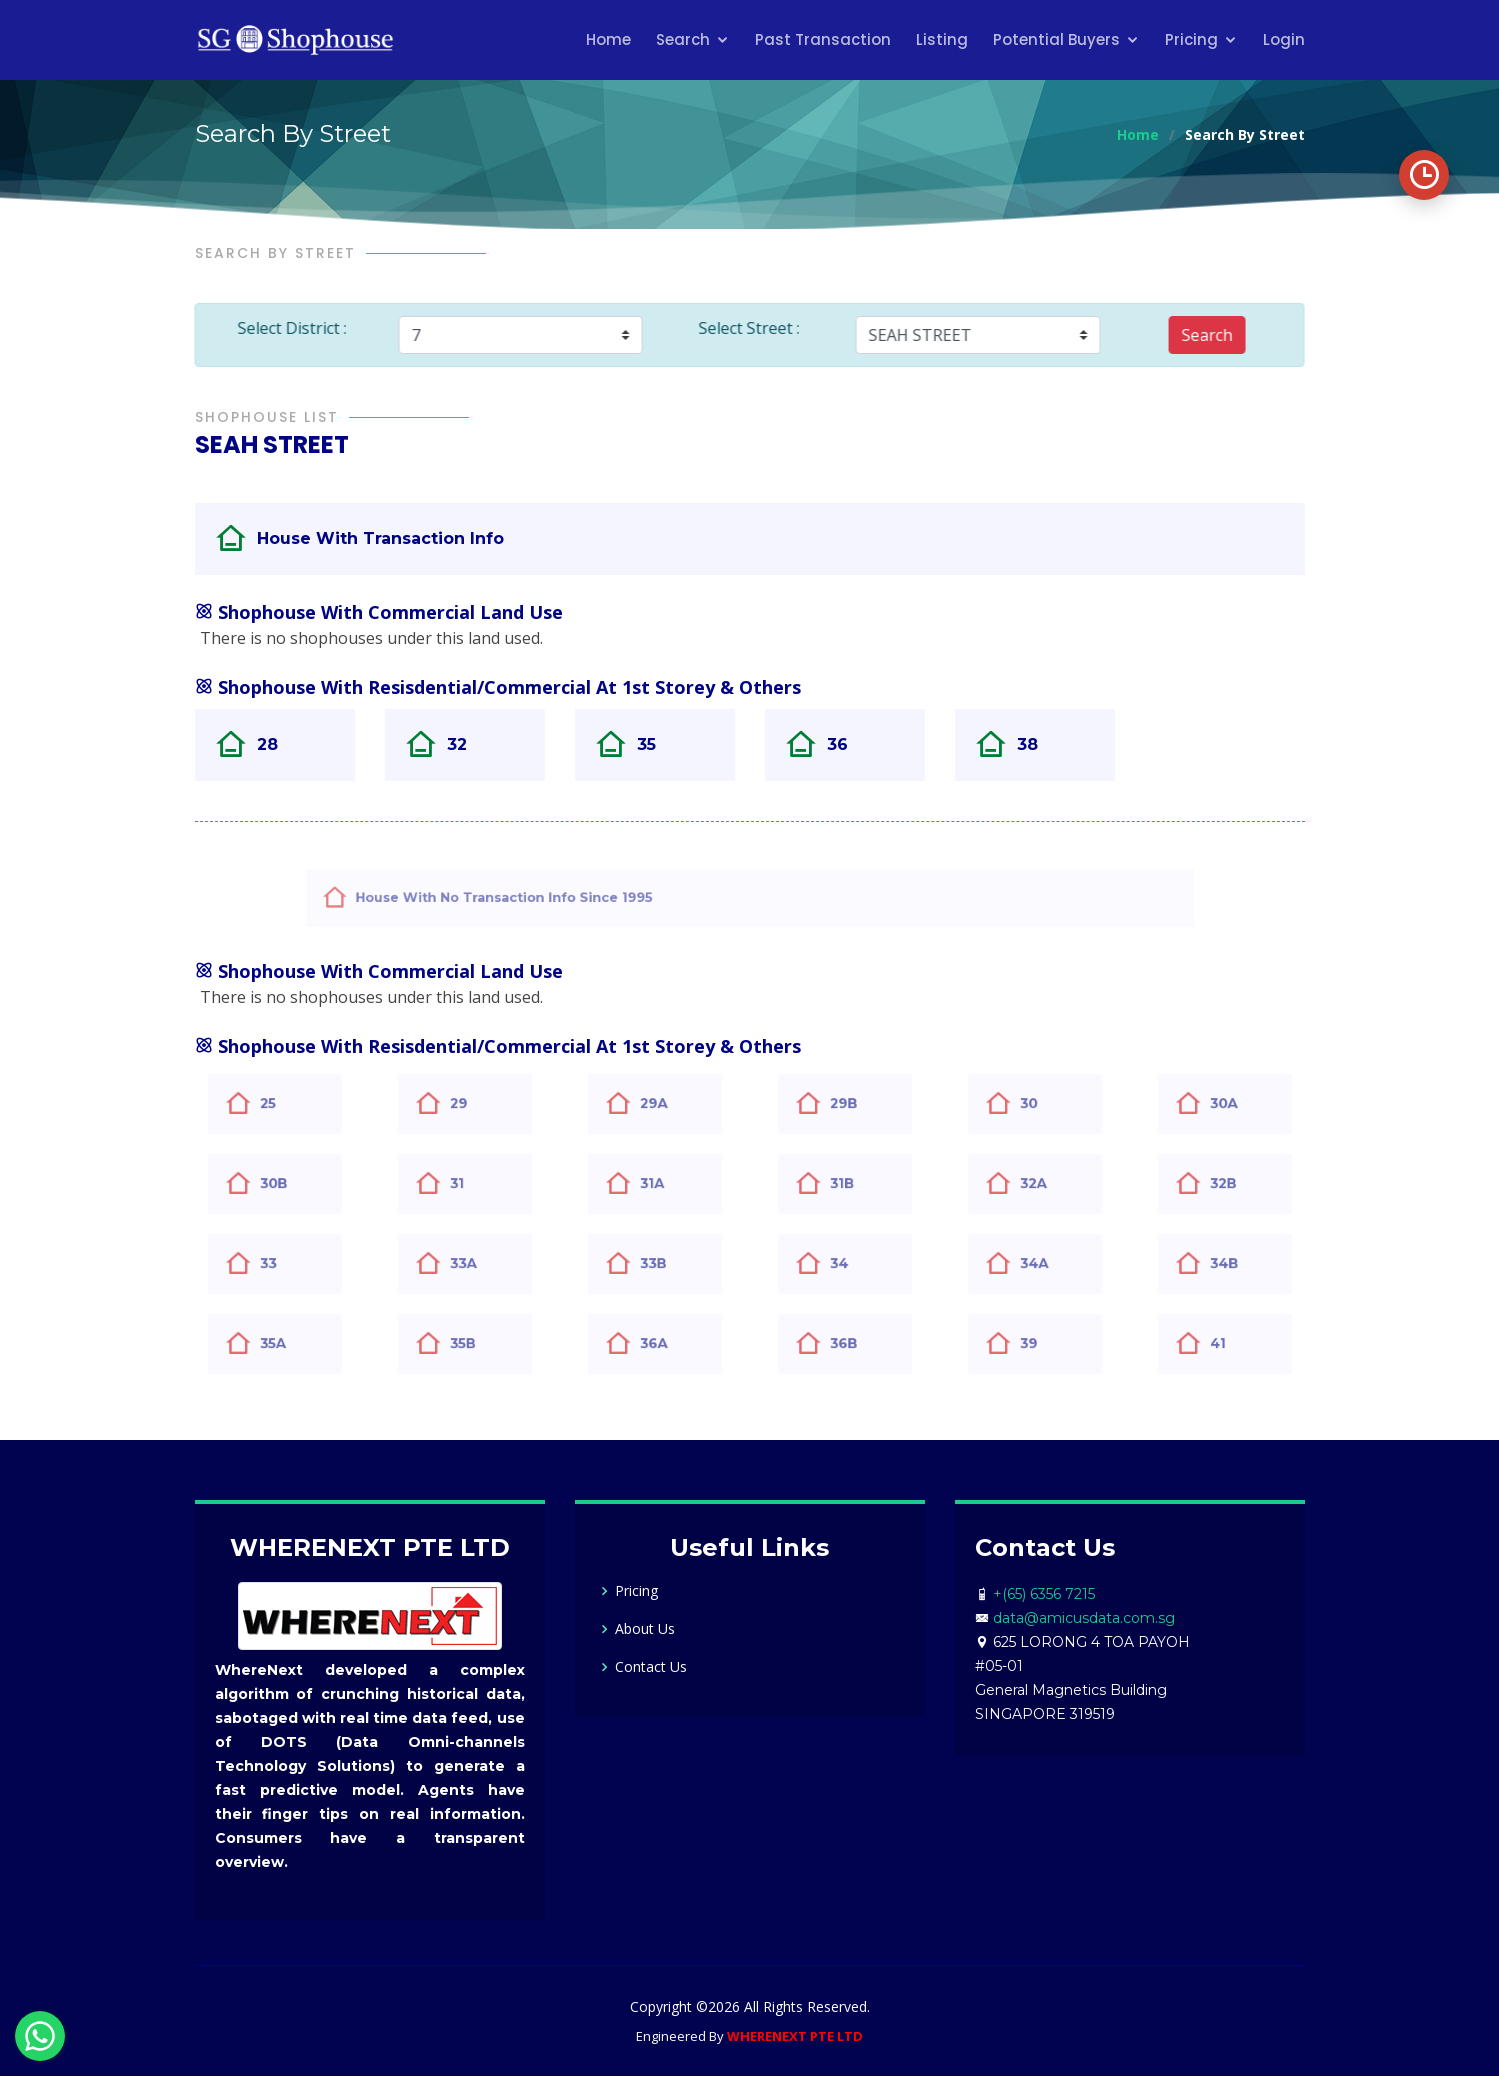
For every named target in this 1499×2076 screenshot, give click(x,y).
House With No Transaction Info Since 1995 (564, 897)
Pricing (1191, 39)
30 (1041, 1103)
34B (1235, 1263)
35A (284, 1343)
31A (663, 1183)
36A (665, 1343)
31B (853, 1183)
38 (1038, 744)
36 (848, 744)
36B (855, 1343)
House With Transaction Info (416, 538)
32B (1234, 1183)
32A (1044, 1183)
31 (469, 1183)
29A (665, 1103)
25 (280, 1103)
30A (1235, 1103)
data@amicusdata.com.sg (1084, 1618)
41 (1230, 1343)
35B (474, 1343)
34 (851, 1263)
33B (664, 1263)
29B (855, 1103)
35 (657, 744)
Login (1284, 39)
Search (683, 39)
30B (285, 1183)
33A (474, 1263)
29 (471, 1103)
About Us (645, 1629)
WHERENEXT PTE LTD (795, 2036)
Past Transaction (823, 39)
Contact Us (651, 1667)
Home (608, 39)
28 (278, 744)
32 (468, 744)
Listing (942, 39)
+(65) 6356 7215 (1044, 1594)
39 (1041, 1343)
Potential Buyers (1056, 39)
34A (1045, 1263)
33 (280, 1263)
